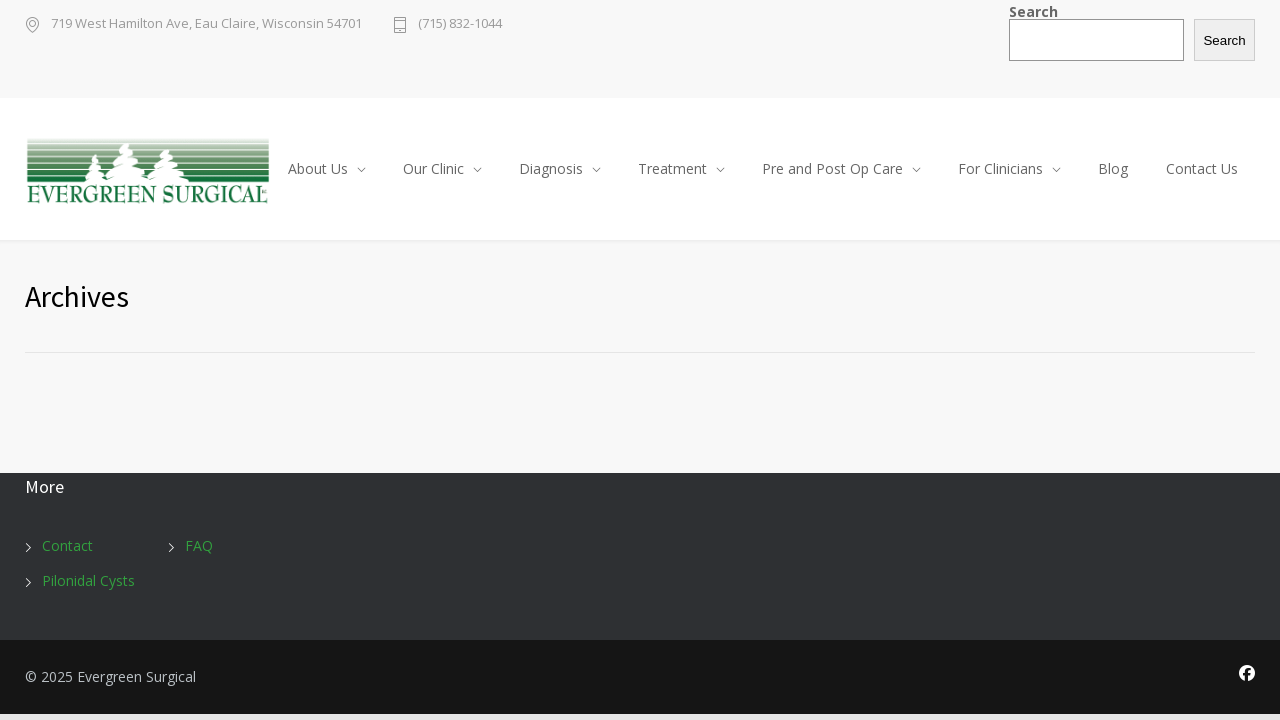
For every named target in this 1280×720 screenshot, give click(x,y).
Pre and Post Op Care (832, 168)
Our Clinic (433, 168)
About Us (318, 168)
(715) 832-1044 (460, 24)
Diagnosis (551, 168)
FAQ (199, 545)
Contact (67, 545)
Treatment (672, 168)
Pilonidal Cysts (88, 580)
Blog (1113, 168)
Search (1033, 11)
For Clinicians (1000, 168)
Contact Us (1202, 168)
